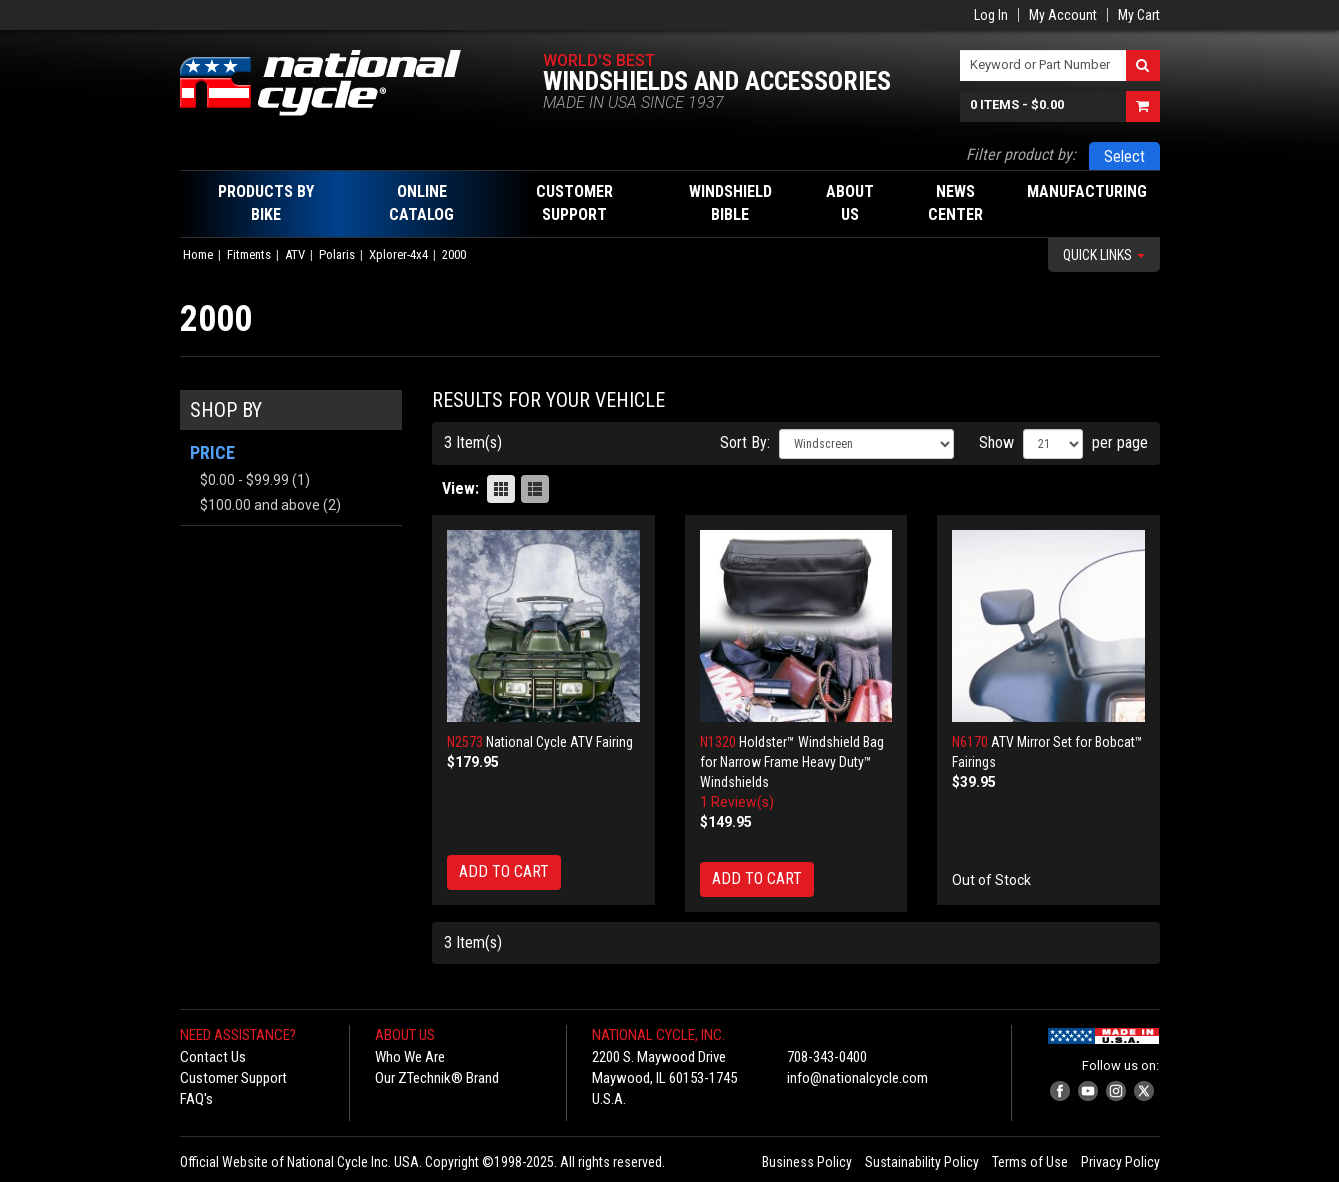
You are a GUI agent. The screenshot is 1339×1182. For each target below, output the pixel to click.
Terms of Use (1030, 1162)
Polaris (337, 254)
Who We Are (410, 1057)
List (535, 489)
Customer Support (233, 1078)
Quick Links (1104, 255)
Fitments (249, 254)
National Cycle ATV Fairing (559, 742)
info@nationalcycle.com (857, 1078)
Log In (991, 15)
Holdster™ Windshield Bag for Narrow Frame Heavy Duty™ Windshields (792, 762)
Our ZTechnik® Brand (437, 1078)
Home (198, 254)
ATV (295, 254)
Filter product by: (1021, 154)
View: (460, 488)
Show (996, 442)
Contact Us (213, 1057)
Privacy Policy (1120, 1162)
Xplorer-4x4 (398, 254)
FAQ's (196, 1099)
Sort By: (745, 442)
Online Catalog (421, 203)
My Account (1063, 15)
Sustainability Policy (922, 1162)
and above (260, 505)
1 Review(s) (737, 802)
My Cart (1139, 15)
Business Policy (807, 1162)
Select (1124, 156)
